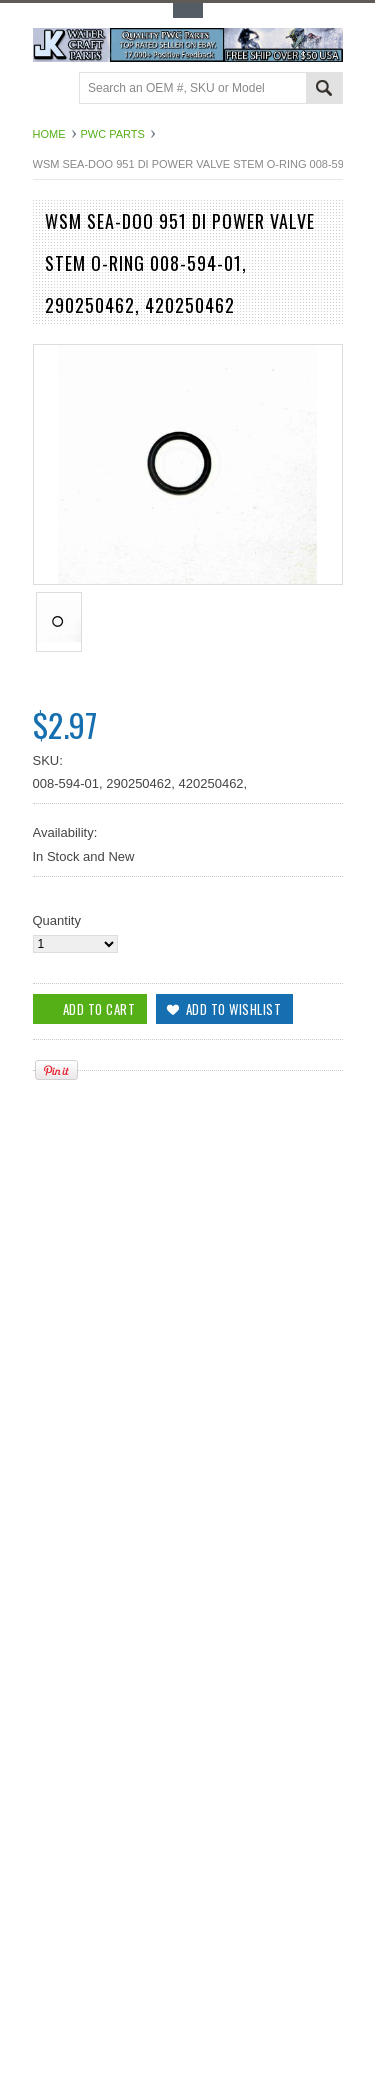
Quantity (57, 920)
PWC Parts (113, 134)
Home (49, 134)
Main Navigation (50, 89)
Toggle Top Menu (188, 10)
